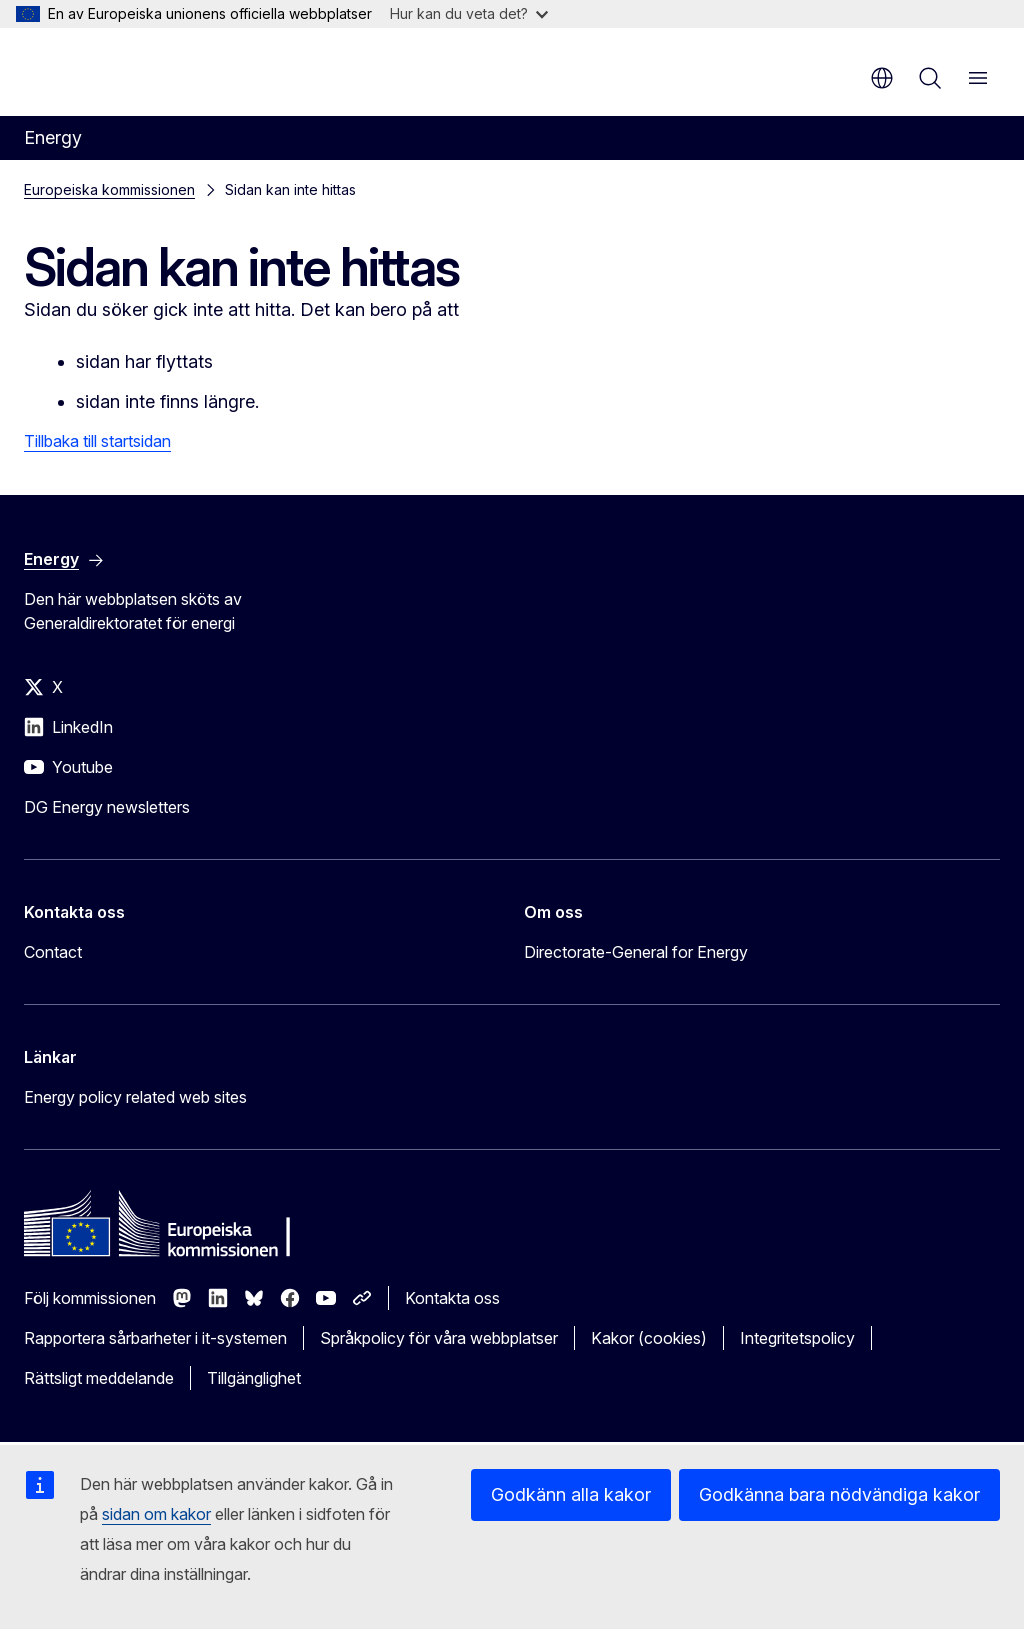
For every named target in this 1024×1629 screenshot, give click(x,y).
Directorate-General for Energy (636, 952)
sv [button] (882, 78)
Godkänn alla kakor (571, 1494)
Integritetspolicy (797, 1338)
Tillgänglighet (254, 1378)
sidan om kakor (156, 1514)
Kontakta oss (452, 1298)
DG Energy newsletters (107, 807)
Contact (53, 952)
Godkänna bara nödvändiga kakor (839, 1494)
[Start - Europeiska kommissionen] (145, 70)
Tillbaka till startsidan (97, 441)
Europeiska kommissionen (109, 189)
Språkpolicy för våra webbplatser (439, 1338)
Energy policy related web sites (135, 1097)
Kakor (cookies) (649, 1338)
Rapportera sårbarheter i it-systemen (155, 1338)
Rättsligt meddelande (99, 1378)
